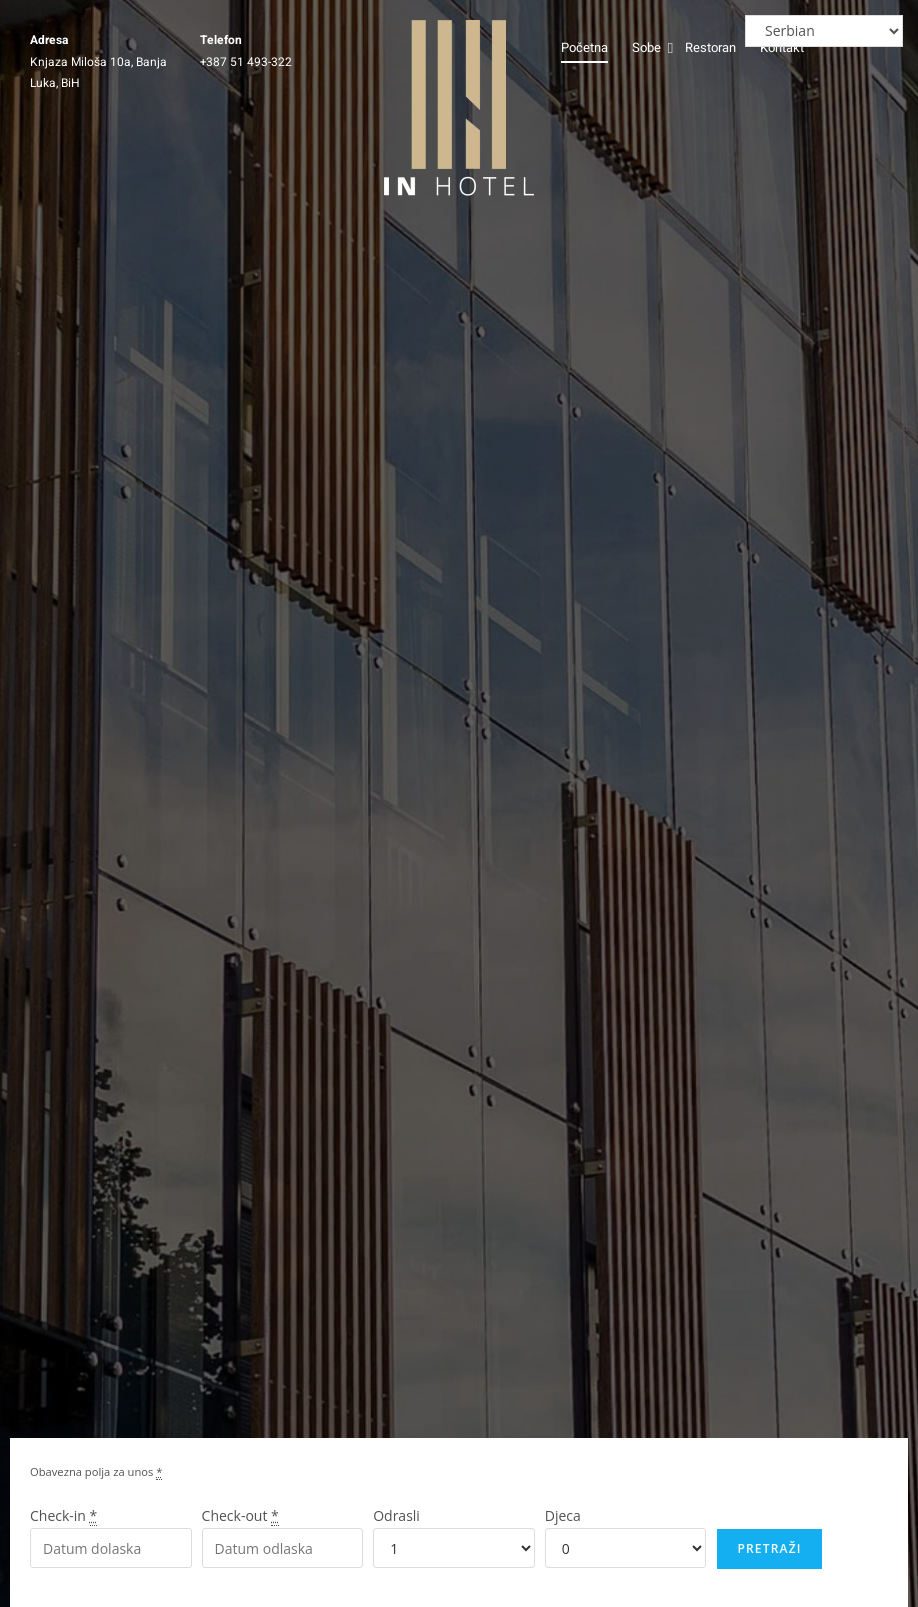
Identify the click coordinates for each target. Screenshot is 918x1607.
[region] (658, 1462)
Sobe (647, 47)
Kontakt (782, 47)
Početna (584, 47)
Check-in (63, 1521)
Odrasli (396, 1521)
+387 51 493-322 (246, 62)
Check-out (240, 1521)
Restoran (710, 47)
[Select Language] (824, 31)
